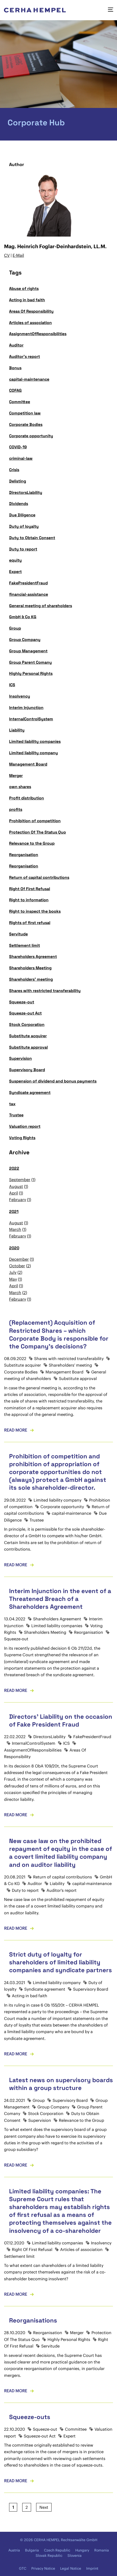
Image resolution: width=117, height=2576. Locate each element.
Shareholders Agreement (33, 956)
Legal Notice (70, 2568)
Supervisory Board (27, 1069)
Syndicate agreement (30, 1092)
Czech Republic (57, 2550)
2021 (13, 1211)
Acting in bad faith (27, 300)
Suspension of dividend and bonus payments (53, 1081)
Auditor (16, 345)
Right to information (29, 900)
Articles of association (30, 322)
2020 (14, 1248)
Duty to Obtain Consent (32, 537)
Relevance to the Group (32, 843)
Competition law (25, 413)
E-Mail (18, 255)
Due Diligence (22, 515)
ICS (12, 684)
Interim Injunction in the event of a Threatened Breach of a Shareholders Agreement (60, 1599)
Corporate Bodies (25, 424)
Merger (16, 775)
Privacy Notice (43, 2568)
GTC (22, 2568)
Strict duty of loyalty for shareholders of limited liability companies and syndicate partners (60, 1962)
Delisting (17, 481)
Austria (14, 2550)
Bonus (15, 368)
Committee (19, 401)
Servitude (18, 934)
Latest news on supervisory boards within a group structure (61, 2084)
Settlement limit (24, 945)
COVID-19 (18, 447)
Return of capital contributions (39, 877)
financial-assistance (28, 594)
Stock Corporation (26, 1024)
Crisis (14, 469)
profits (15, 809)
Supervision (20, 1058)
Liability (17, 730)
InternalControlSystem (31, 719)
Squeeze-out (21, 1002)
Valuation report (24, 1126)
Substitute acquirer (28, 1036)
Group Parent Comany (30, 662)
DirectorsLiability (25, 492)
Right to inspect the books (35, 911)
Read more (15, 1430)
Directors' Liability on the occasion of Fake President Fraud (60, 1720)
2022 (14, 1168)
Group (15, 628)
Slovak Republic (49, 2555)
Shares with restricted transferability (45, 990)
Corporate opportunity (31, 436)
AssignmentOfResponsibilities (37, 333)
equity (15, 560)
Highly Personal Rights (31, 673)
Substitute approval (28, 1047)
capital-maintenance (29, 379)
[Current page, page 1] (13, 2507)
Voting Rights (22, 1137)
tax (12, 1104)
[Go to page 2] (26, 2507)
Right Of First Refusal (29, 888)
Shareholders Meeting (30, 968)
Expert (15, 571)
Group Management (28, 651)
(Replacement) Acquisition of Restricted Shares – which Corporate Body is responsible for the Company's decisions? (58, 1334)
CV (7, 255)
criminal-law (21, 458)
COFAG (15, 390)
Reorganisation (23, 854)
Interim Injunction (26, 707)
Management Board (28, 764)
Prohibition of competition (35, 820)
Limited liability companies (35, 741)
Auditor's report (24, 356)
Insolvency (19, 696)
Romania (101, 2550)
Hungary (82, 2550)
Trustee (16, 1115)
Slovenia (74, 2555)
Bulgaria (32, 2550)
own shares (20, 786)
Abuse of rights (24, 288)
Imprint (92, 2568)
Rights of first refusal (29, 922)
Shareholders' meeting (31, 979)
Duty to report (23, 549)
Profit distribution (26, 798)
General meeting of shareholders (40, 605)
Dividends (18, 503)
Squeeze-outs (29, 2417)
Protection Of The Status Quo (37, 832)
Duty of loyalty (24, 526)
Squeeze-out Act (25, 1013)
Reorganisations (33, 2320)
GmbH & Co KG (22, 616)
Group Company (24, 639)
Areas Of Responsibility (31, 311)
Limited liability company (33, 752)
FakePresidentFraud (28, 583)
